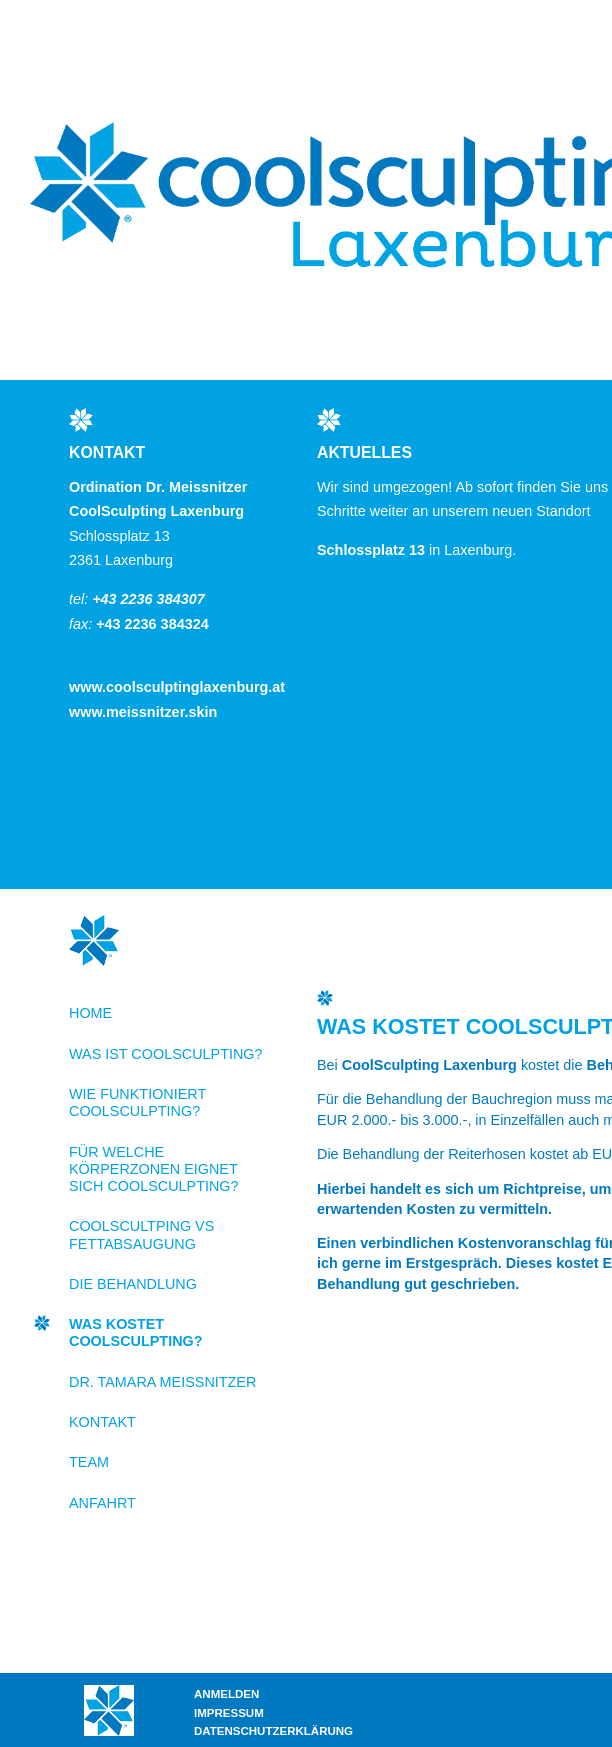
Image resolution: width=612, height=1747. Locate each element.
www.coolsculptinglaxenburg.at (177, 687)
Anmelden (226, 1694)
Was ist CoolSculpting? (166, 1054)
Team (89, 1462)
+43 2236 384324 (152, 624)
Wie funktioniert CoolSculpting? (137, 1102)
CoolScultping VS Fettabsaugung (141, 1234)
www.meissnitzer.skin (143, 712)
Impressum (229, 1713)
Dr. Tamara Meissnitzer (162, 1382)
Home (90, 1013)
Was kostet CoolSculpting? (136, 1332)
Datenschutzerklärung (273, 1731)
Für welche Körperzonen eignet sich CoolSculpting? (154, 1169)
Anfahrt (102, 1503)
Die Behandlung (133, 1284)
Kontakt (102, 1422)
